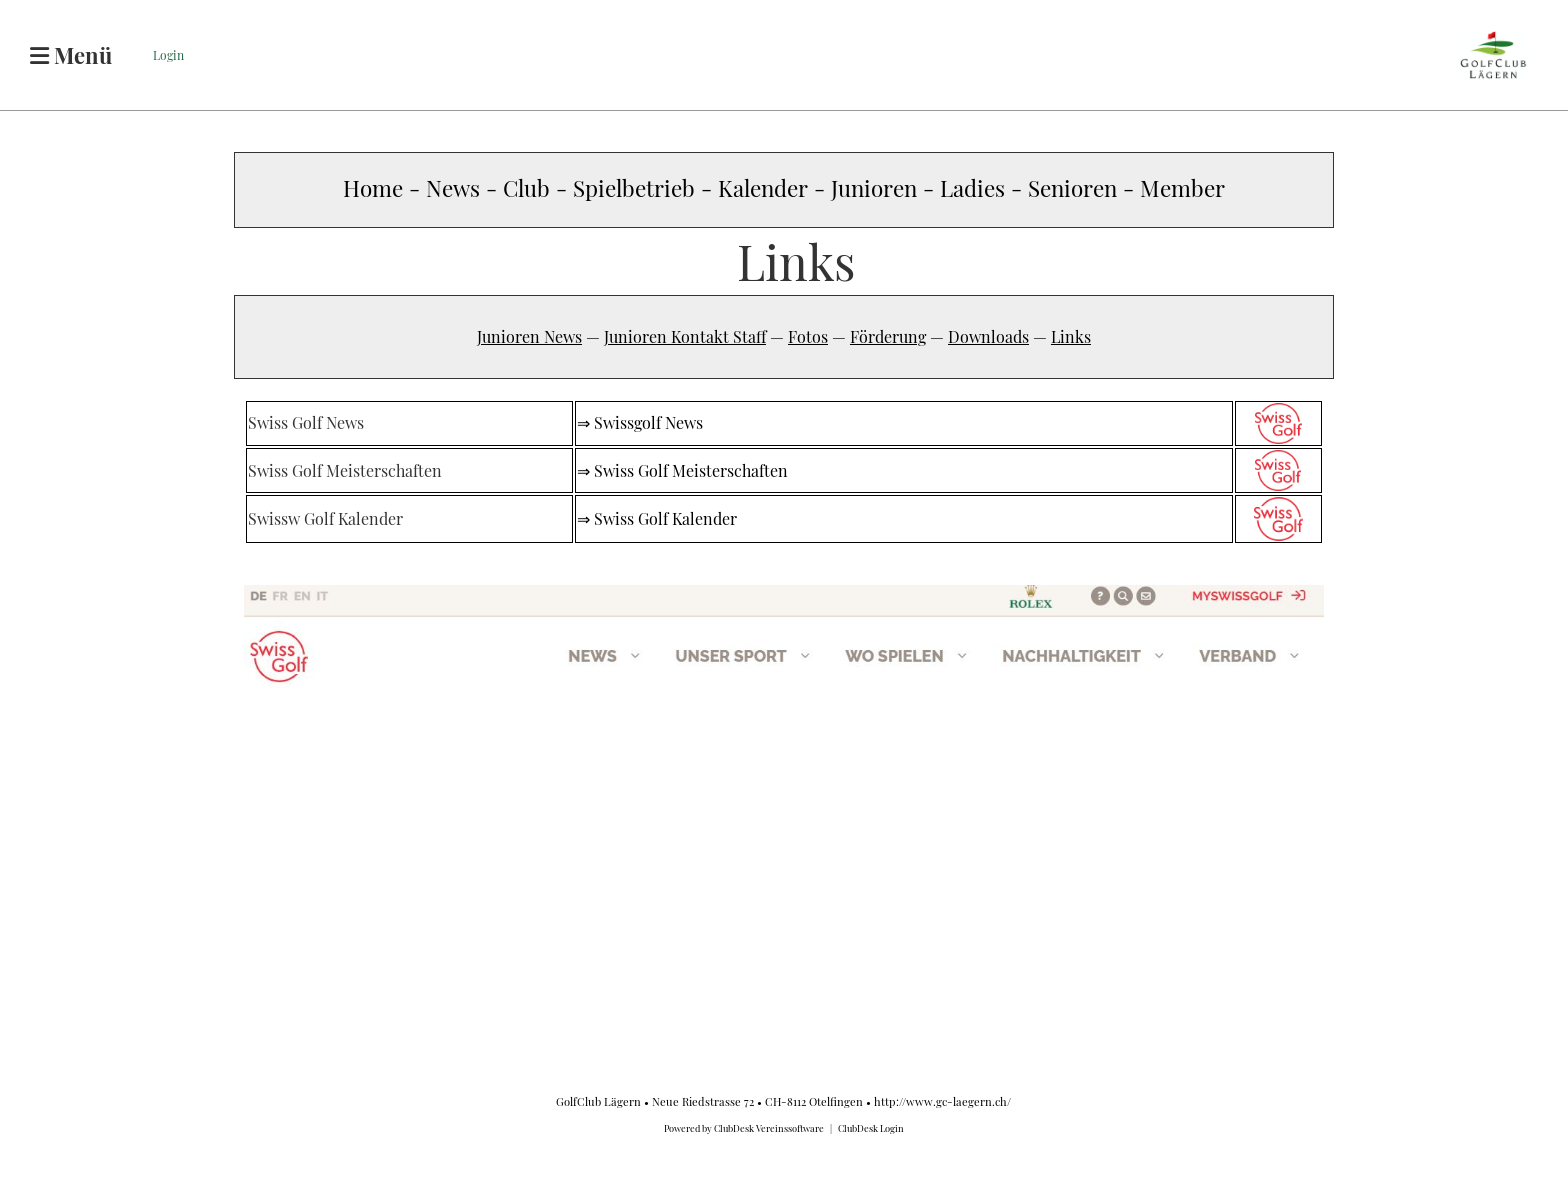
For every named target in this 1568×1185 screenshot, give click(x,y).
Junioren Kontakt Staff (685, 336)
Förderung (888, 336)
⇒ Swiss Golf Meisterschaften (682, 470)
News (453, 188)
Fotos (808, 336)
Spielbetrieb (634, 188)
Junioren (874, 188)
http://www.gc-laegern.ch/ (942, 1101)
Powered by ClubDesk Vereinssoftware (744, 1128)
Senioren (1075, 188)
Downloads (988, 336)
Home (373, 188)
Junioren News (529, 336)
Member (1182, 188)
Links (1071, 336)
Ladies (972, 188)
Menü (71, 55)
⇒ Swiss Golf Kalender (657, 518)
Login (168, 55)
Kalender (766, 188)
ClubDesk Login (871, 1128)
